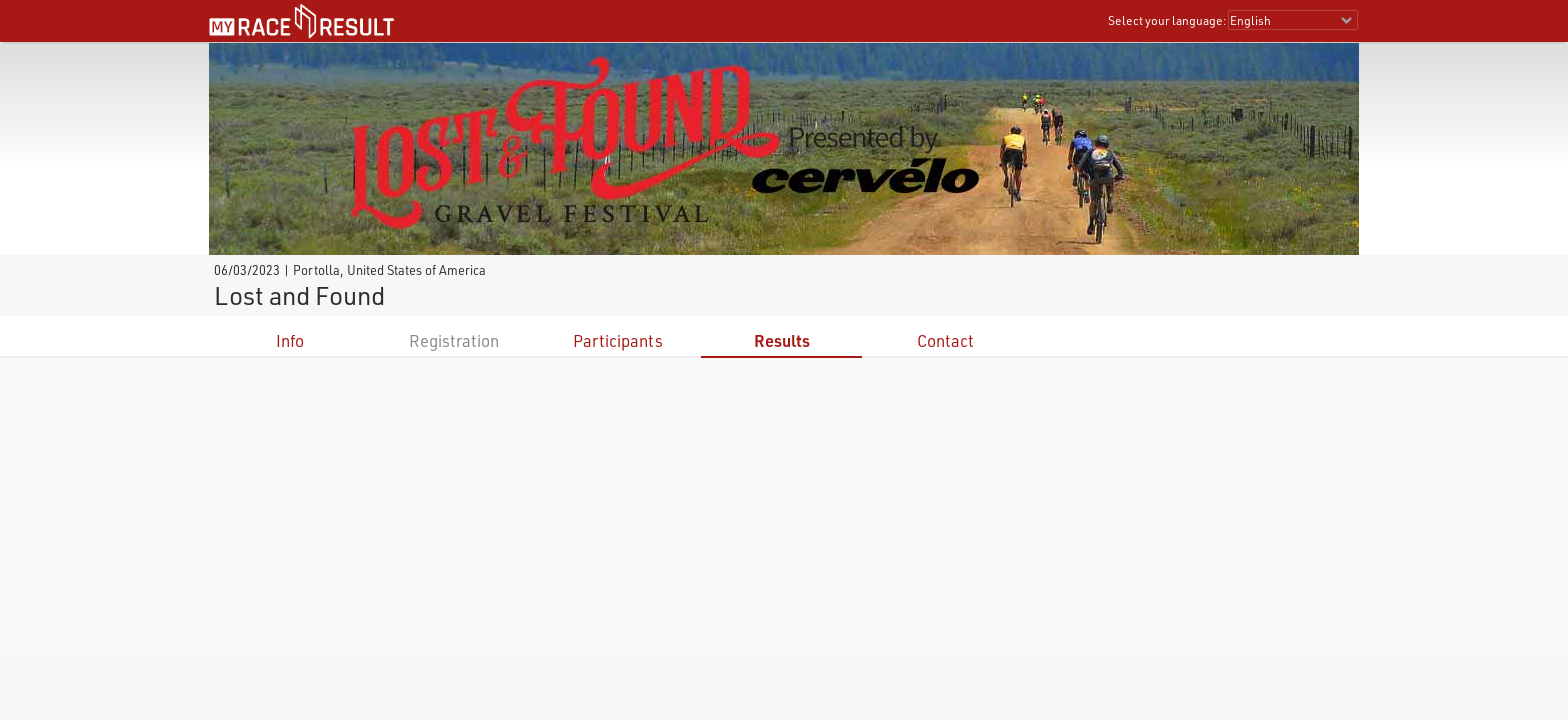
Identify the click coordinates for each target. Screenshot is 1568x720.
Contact (945, 340)
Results (782, 340)
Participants (618, 340)
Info (290, 340)
